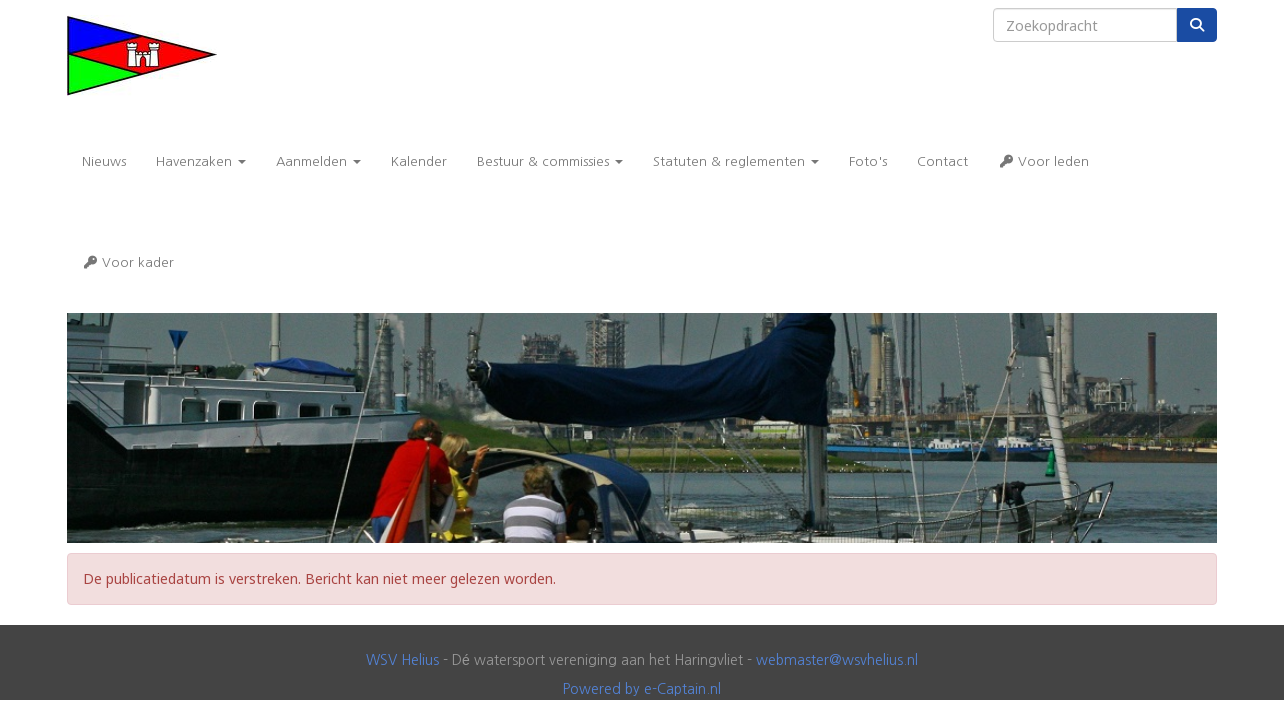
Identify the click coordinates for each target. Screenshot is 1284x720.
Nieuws (104, 161)
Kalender (419, 161)
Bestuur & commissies (550, 161)
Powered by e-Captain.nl (642, 689)
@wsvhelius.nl (837, 660)
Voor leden (1043, 161)
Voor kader (128, 262)
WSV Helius (402, 660)
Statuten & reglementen (736, 161)
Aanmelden (318, 161)
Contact (942, 161)
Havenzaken (201, 161)
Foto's (868, 161)
